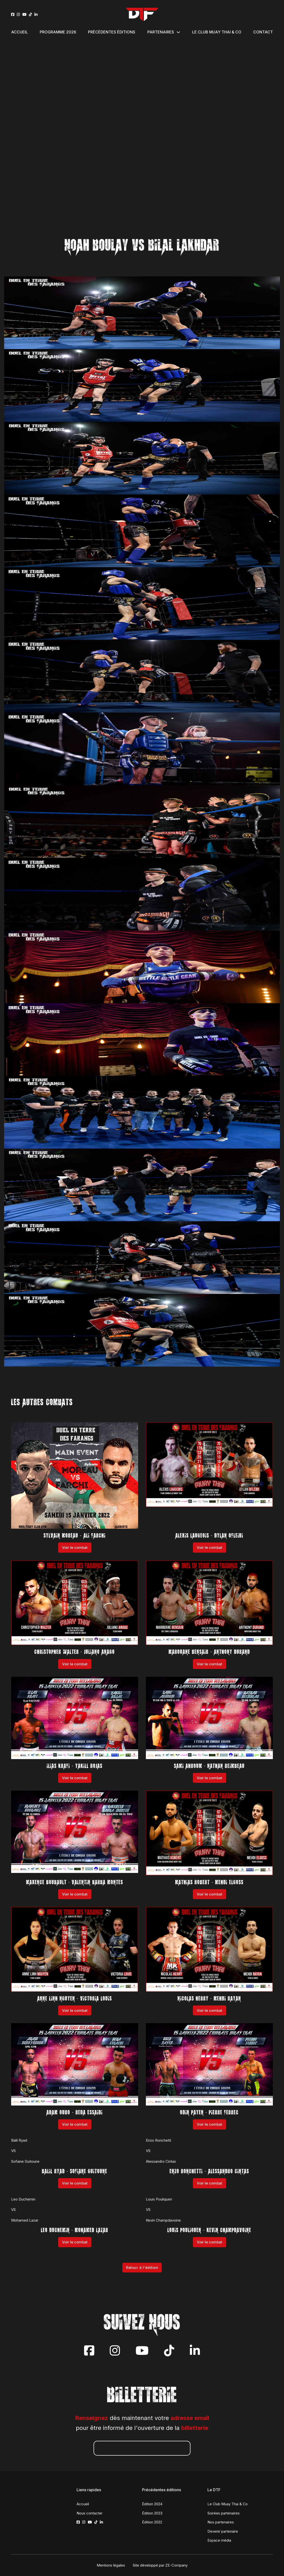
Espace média (219, 2540)
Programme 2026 (58, 32)
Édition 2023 (152, 2513)
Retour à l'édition (142, 2267)
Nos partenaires (220, 2522)
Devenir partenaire (222, 2531)
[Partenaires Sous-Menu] (178, 32)
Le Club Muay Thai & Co (216, 32)
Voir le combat (74, 1547)
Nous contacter (90, 2513)
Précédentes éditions (111, 32)
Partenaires (160, 32)
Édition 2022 (152, 2522)
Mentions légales (111, 2565)
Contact (263, 32)
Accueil (19, 32)
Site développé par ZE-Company (160, 2565)
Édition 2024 (152, 2504)
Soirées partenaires (223, 2513)
